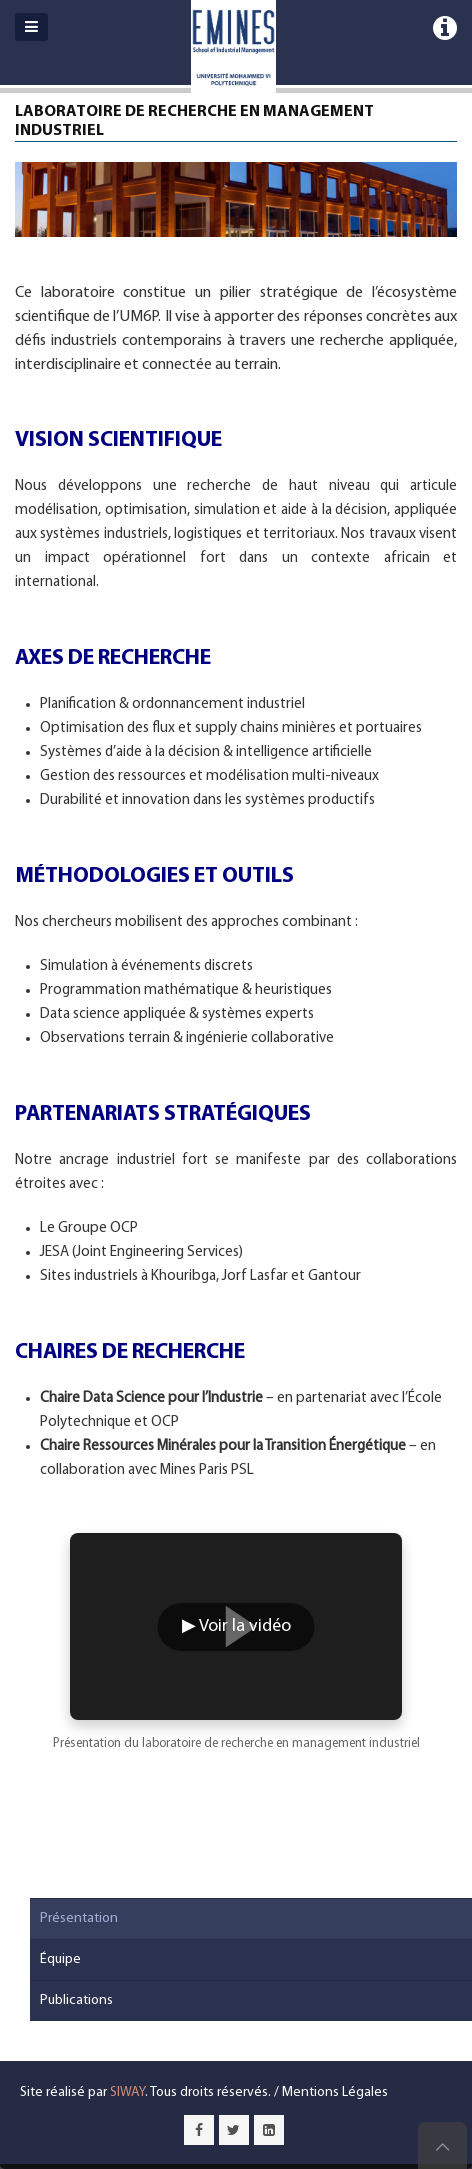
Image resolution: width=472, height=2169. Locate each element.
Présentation (79, 1918)
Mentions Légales (335, 2092)
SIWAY (127, 2092)
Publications (76, 2000)
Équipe (60, 1959)
